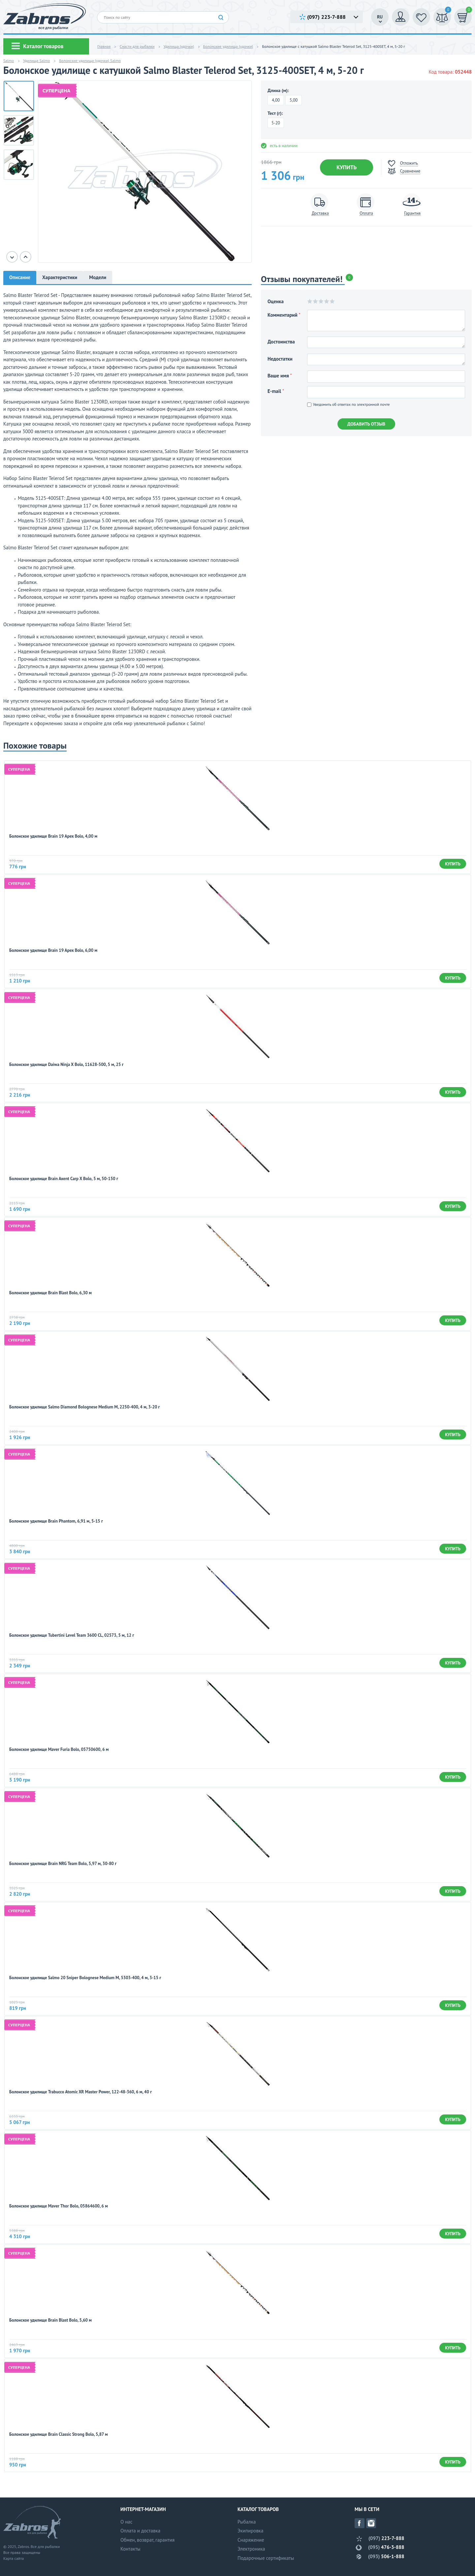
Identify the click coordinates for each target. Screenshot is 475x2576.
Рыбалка (247, 2522)
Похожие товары (35, 745)
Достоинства (281, 341)
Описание (19, 277)
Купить (346, 167)
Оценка (276, 301)
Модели (97, 277)
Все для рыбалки (45, 2546)
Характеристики (59, 277)
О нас (126, 2522)
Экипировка (250, 2531)
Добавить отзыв (366, 424)
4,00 (276, 100)
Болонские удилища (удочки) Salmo (90, 60)
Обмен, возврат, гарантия (147, 2540)
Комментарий (284, 315)
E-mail (276, 391)
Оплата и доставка (140, 2531)
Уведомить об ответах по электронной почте (348, 404)
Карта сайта (13, 2558)
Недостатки (280, 359)
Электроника (251, 2549)
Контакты (130, 2549)
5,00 (294, 100)
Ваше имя (280, 375)
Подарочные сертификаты (266, 2558)
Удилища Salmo (36, 60)
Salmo (8, 60)
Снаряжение (251, 2540)
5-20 (275, 123)
